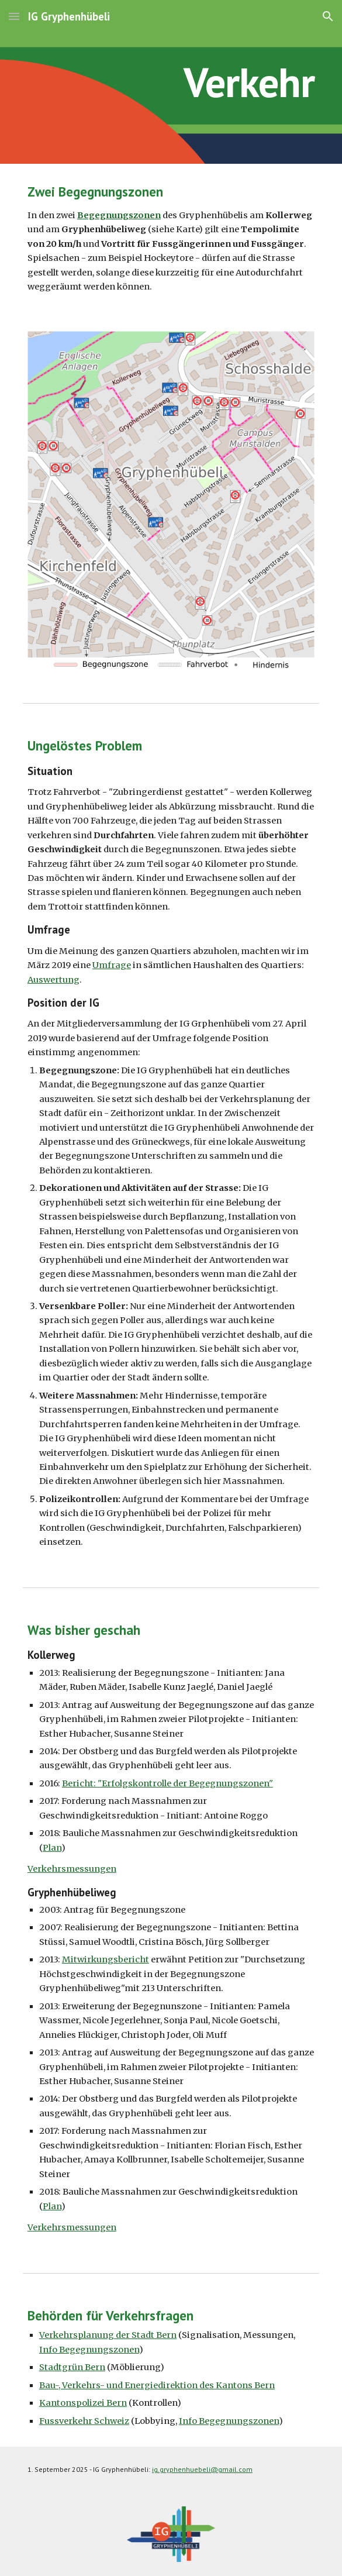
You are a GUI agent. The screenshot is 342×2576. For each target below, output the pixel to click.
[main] (171, 82)
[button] (14, 16)
